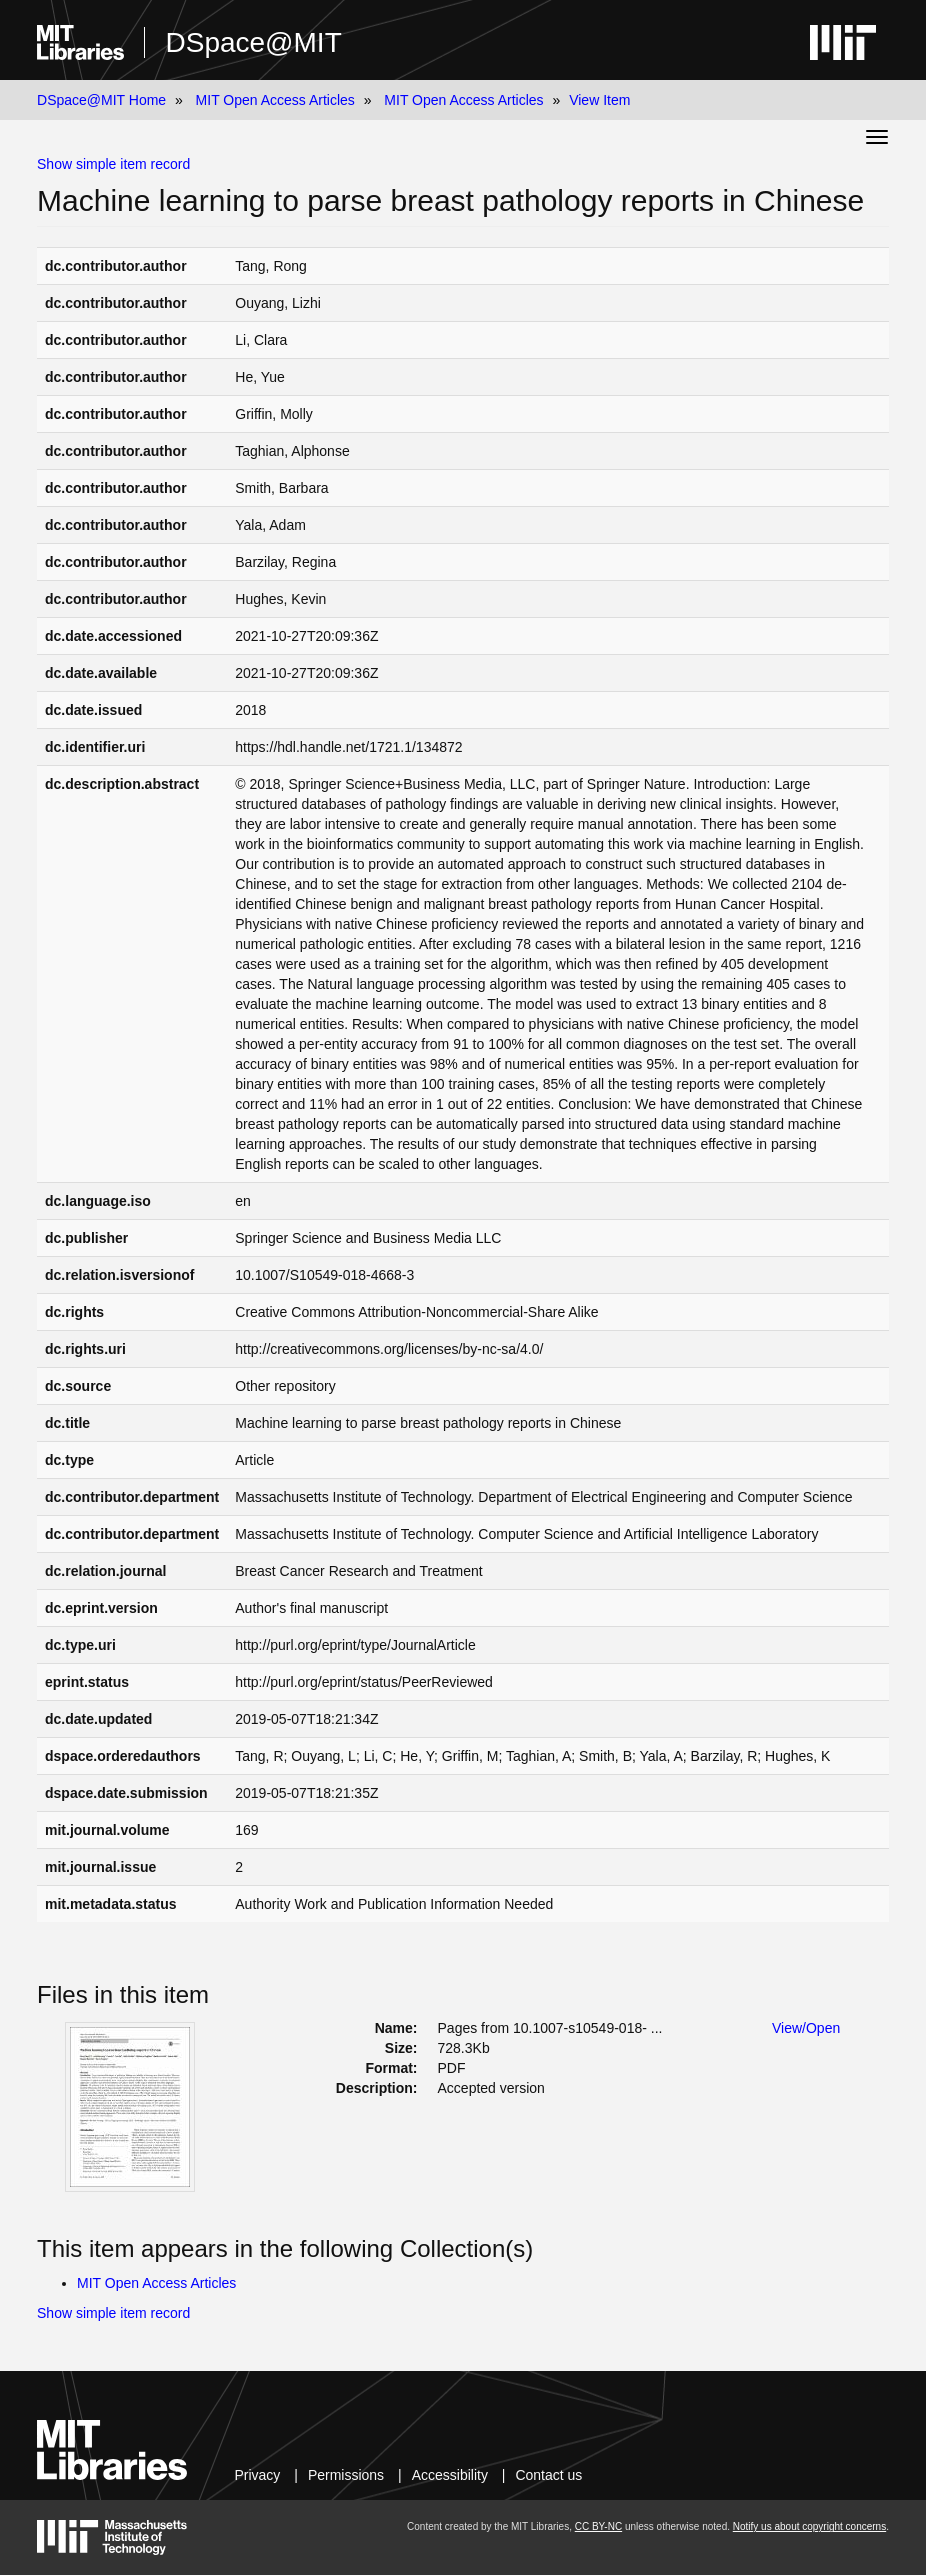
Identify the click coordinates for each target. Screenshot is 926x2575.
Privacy (257, 2475)
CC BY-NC (598, 2526)
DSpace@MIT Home (101, 100)
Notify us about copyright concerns (809, 2526)
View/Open (806, 2028)
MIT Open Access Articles (275, 100)
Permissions (346, 2475)
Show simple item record (113, 164)
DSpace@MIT (253, 42)
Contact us (548, 2475)
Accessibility (450, 2475)
